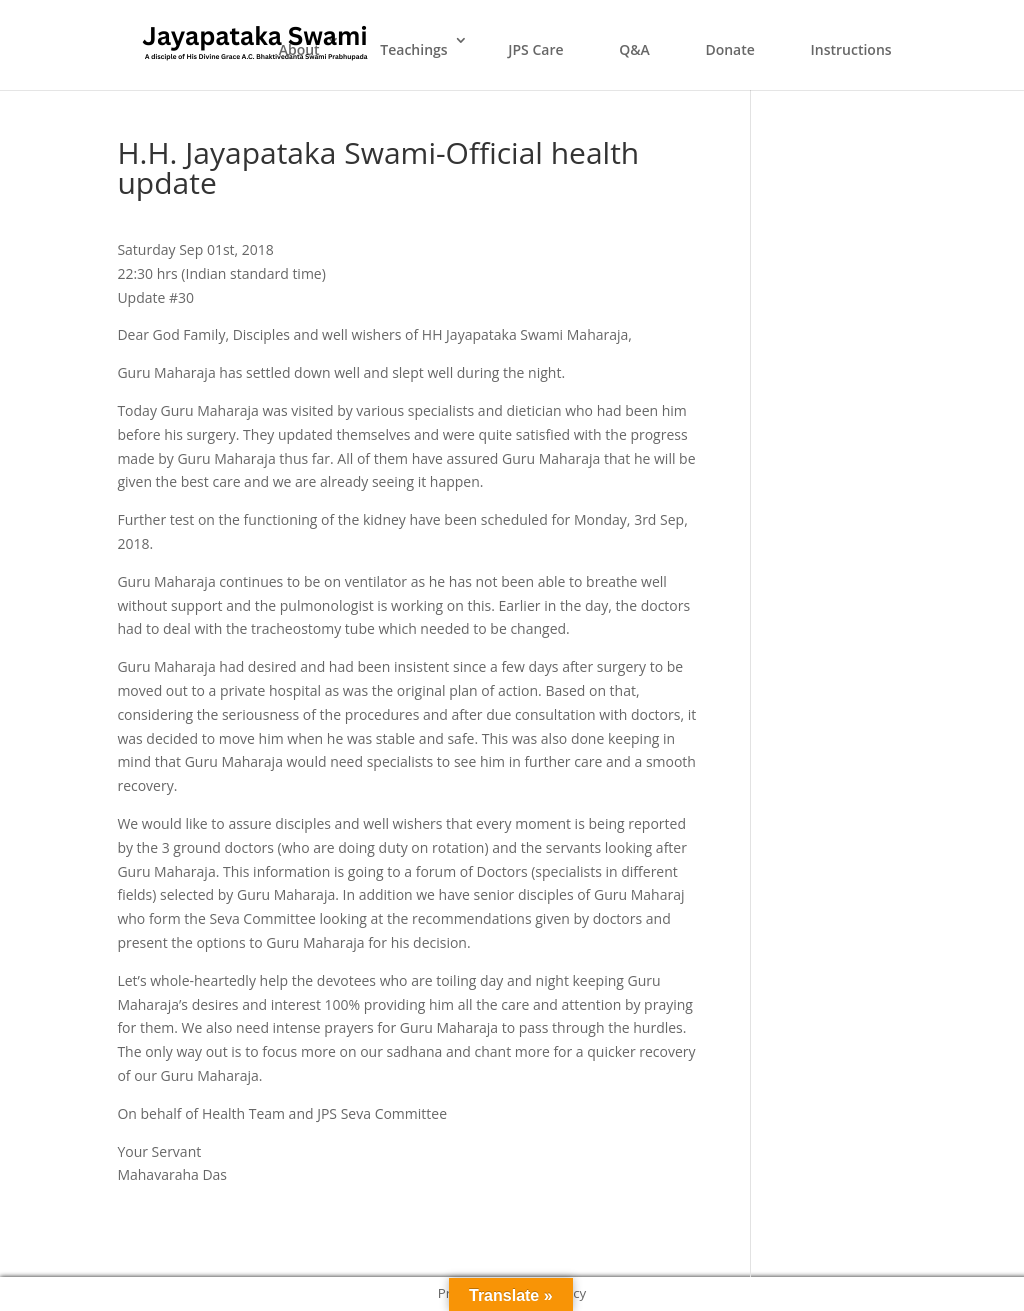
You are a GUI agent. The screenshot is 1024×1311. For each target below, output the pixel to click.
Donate (729, 49)
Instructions (850, 49)
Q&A (634, 49)
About (299, 49)
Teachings (413, 49)
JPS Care (535, 49)
